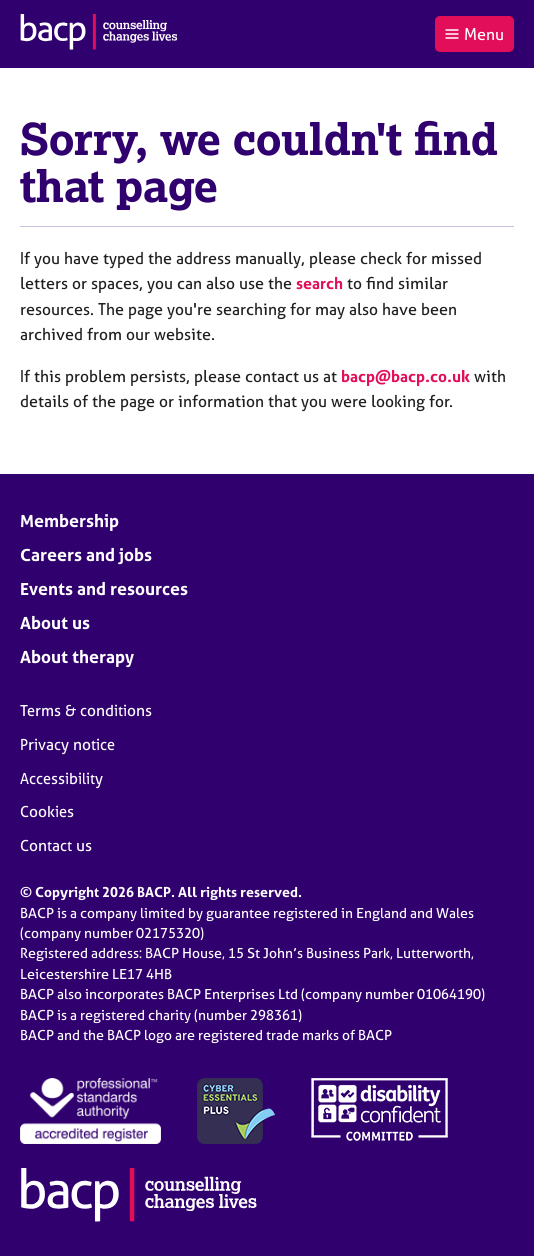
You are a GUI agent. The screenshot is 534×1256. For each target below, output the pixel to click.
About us (55, 622)
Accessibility (61, 778)
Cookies (47, 811)
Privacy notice (67, 744)
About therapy (77, 656)
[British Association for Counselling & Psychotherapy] (99, 34)
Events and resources (104, 588)
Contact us (56, 845)
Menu (474, 34)
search (319, 283)
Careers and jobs (86, 554)
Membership (69, 520)
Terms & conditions (86, 710)
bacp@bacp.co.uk (405, 376)
